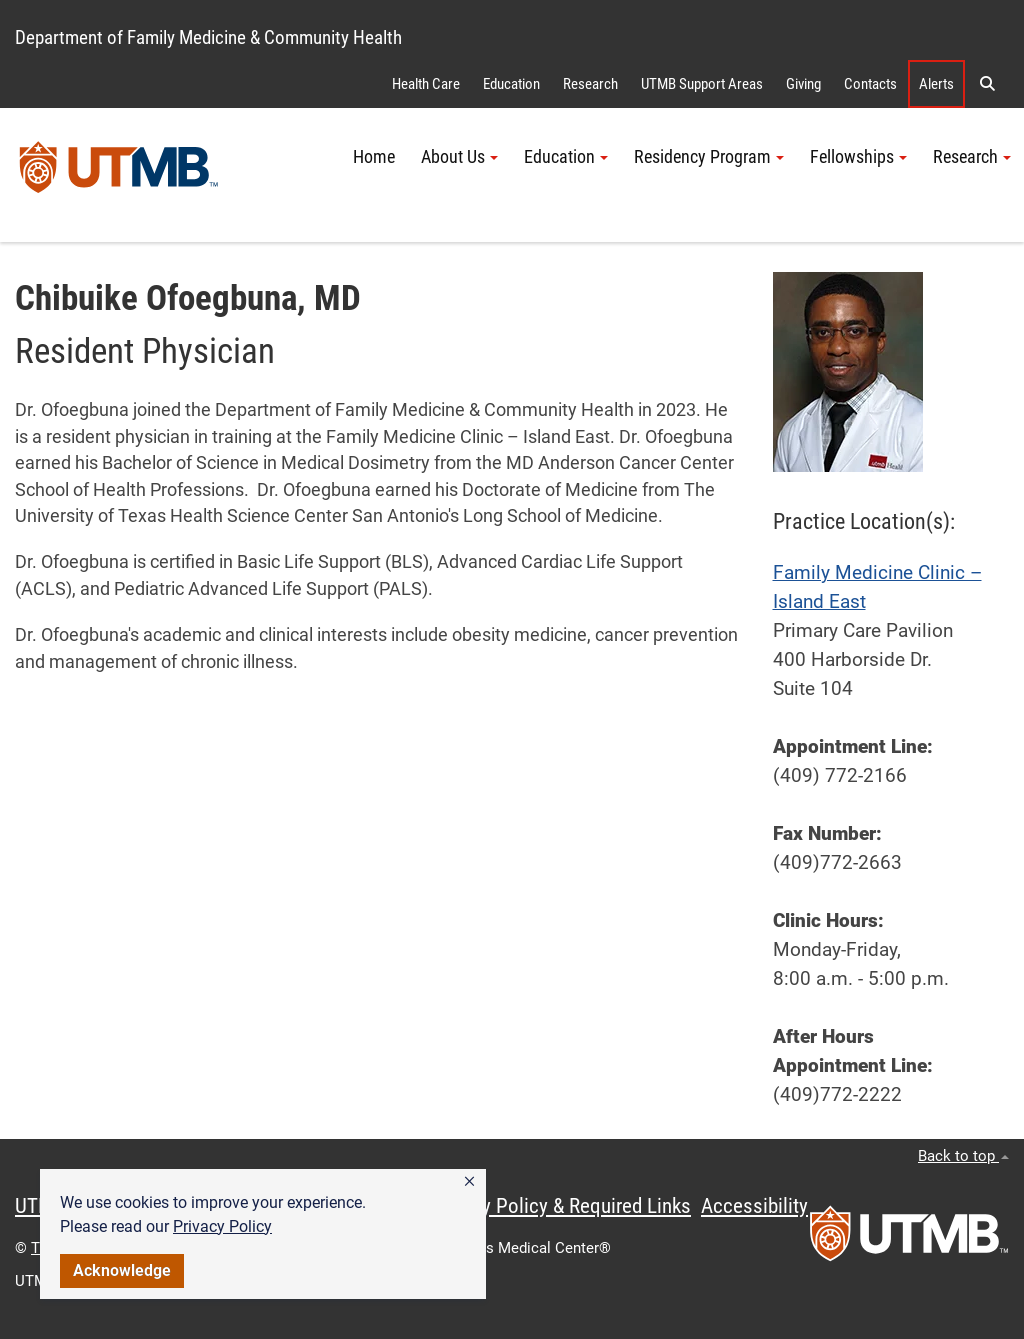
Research (590, 84)
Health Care (426, 84)
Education (511, 84)
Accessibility (754, 1206)
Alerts (936, 84)
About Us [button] (459, 157)
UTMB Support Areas (702, 84)
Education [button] (566, 157)
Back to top (963, 1156)
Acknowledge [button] (122, 1270)
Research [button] (972, 157)
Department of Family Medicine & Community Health (208, 37)
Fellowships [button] (858, 157)
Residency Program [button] (709, 157)
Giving (803, 84)
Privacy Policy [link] (222, 1226)
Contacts (870, 84)
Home (374, 157)
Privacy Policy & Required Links (560, 1206)
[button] (469, 1182)
